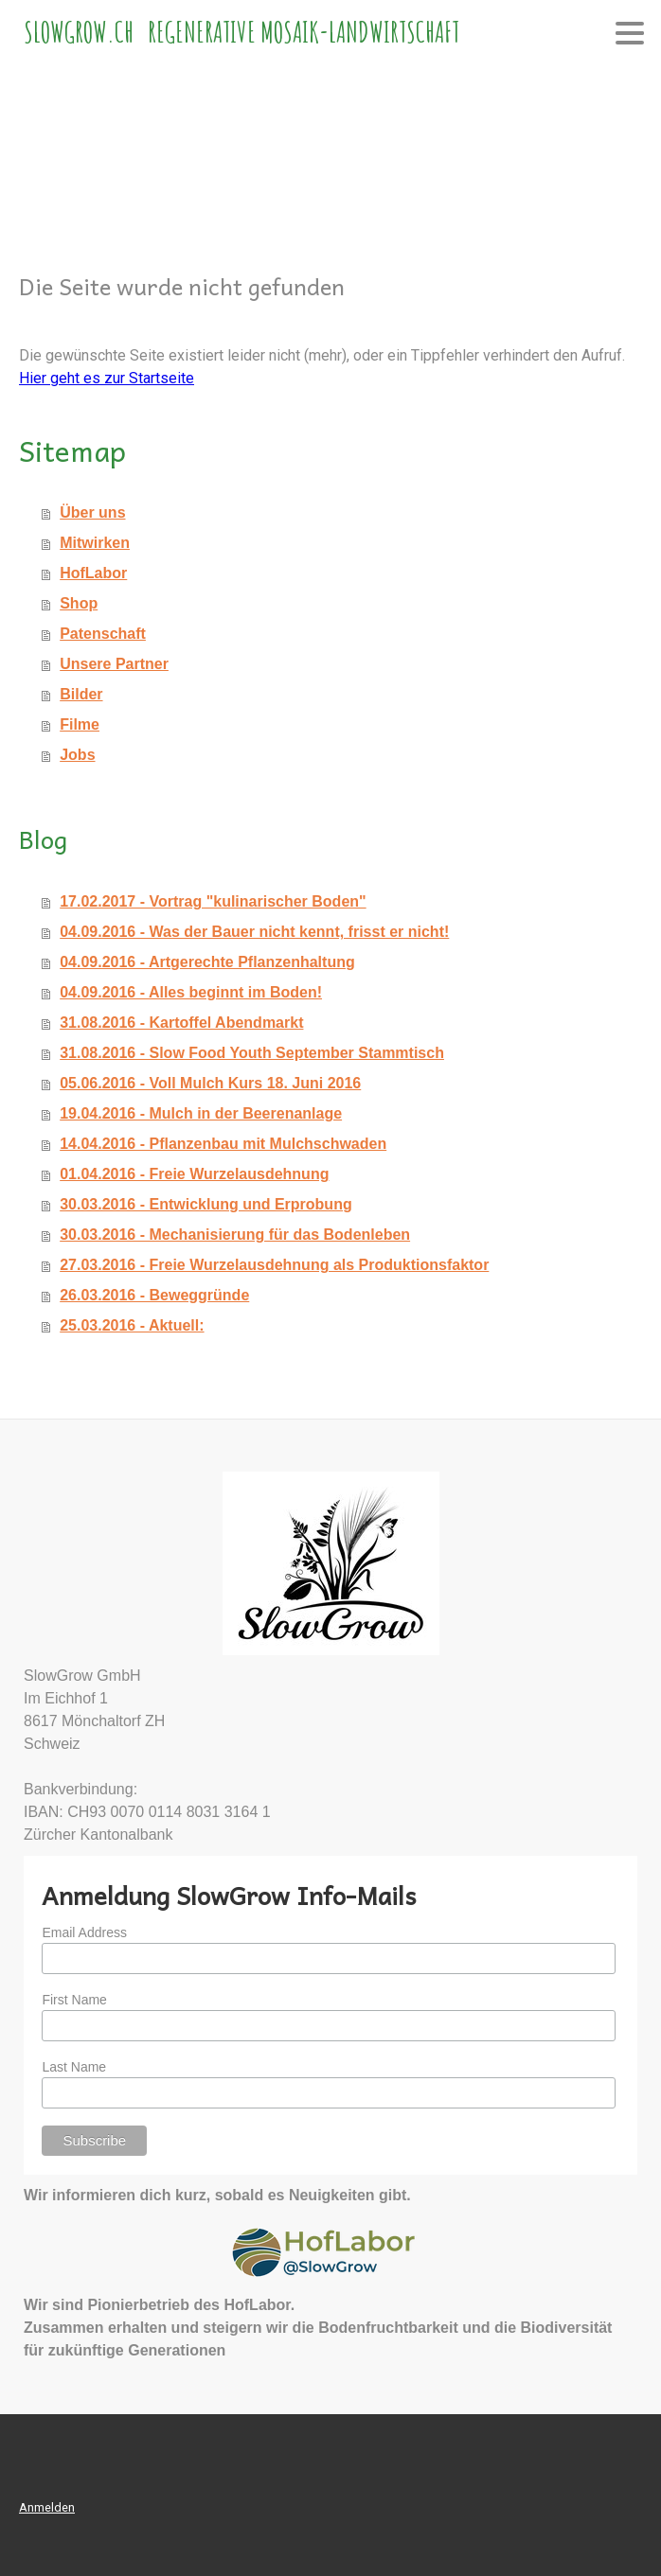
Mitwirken (95, 543)
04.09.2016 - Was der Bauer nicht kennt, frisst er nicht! (254, 932)
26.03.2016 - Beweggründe (154, 1295)
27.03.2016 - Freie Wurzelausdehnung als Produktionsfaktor (274, 1265)
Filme (79, 724)
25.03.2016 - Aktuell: (132, 1325)
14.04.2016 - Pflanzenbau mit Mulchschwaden (223, 1144)
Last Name (74, 2066)
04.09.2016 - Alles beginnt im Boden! (191, 992)
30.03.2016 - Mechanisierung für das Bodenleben (235, 1234)
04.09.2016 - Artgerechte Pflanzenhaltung (207, 962)
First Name (74, 1999)
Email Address (84, 1932)
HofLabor (93, 573)
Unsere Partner (114, 664)
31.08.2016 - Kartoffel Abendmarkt (181, 1023)
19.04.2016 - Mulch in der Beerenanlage (201, 1113)
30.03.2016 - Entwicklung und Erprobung (206, 1204)
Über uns (92, 512)
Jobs (77, 755)
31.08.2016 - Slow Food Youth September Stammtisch (252, 1053)
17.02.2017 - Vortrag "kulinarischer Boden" (213, 901)
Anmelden (47, 2507)
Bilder (81, 694)
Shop (79, 603)
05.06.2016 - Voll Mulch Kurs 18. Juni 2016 (210, 1083)
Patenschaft (103, 634)
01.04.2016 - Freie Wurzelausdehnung (194, 1174)
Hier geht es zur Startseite (106, 378)
